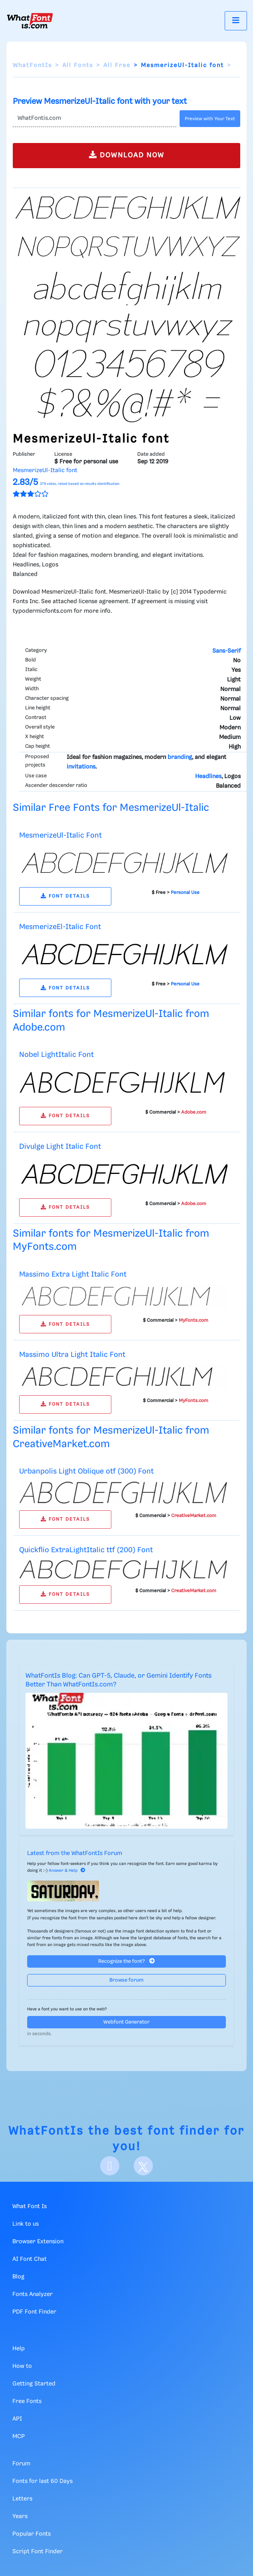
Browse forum (126, 1980)
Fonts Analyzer (32, 2294)
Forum (21, 2464)
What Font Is (29, 2206)
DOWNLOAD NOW (126, 155)
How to (22, 2366)
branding (180, 757)
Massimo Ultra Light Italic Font (72, 1355)
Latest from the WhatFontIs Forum (74, 1853)
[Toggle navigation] (236, 20)
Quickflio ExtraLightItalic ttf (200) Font (86, 1550)
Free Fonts (27, 2401)
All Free (116, 65)
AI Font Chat (29, 2259)
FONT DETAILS (65, 896)
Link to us (25, 2224)
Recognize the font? (126, 1961)
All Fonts (77, 65)
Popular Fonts (31, 2534)
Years (20, 2516)
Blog (18, 2277)
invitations (81, 767)
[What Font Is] (30, 21)
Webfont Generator (126, 2022)
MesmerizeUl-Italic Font (60, 835)
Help (18, 2349)
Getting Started (33, 2384)
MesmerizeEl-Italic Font (60, 927)
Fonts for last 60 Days (42, 2481)
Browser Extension (37, 2241)
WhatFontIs (32, 65)
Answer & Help (67, 1870)
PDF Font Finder (34, 2312)
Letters (22, 2499)
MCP (18, 2436)
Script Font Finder (37, 2551)
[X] (143, 2165)
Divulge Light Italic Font (60, 1146)
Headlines (208, 776)
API (17, 2419)
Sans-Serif (226, 651)
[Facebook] (109, 2165)
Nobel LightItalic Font (56, 1055)
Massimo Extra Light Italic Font (72, 1274)
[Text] (94, 118)
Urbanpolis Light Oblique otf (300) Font (86, 1471)
